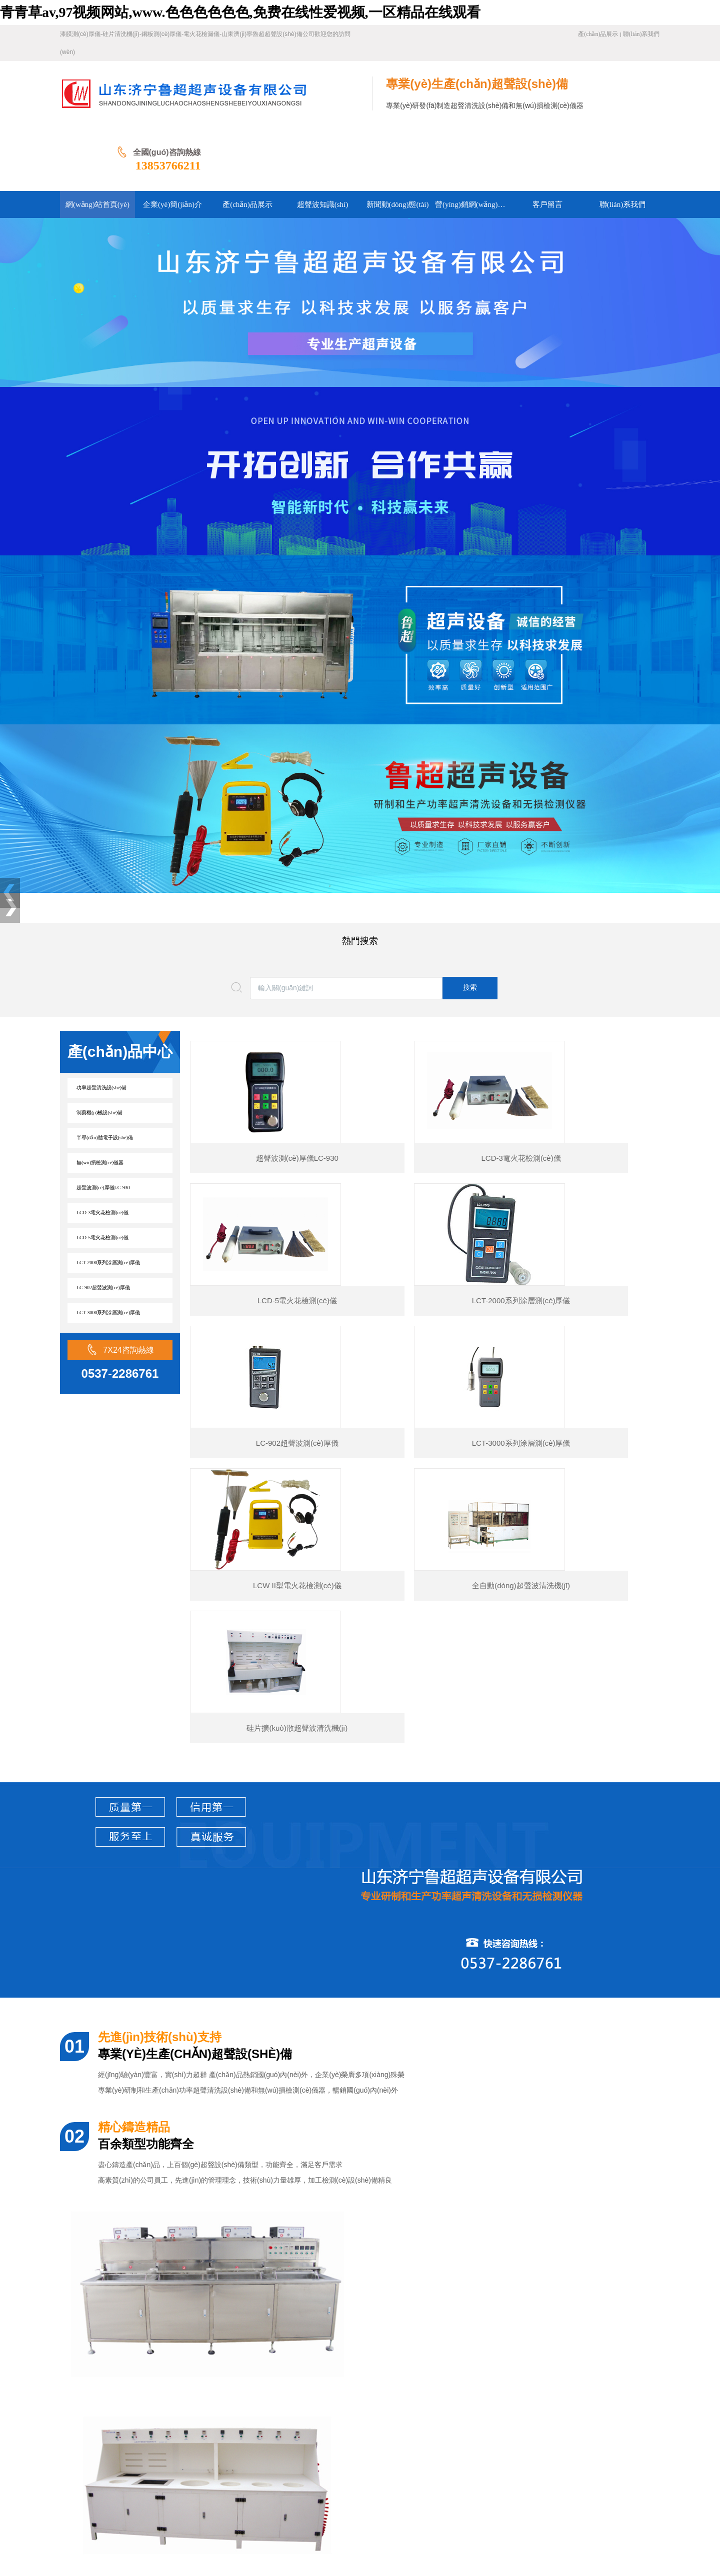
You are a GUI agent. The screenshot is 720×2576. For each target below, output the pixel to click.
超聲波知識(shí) (270, 2430)
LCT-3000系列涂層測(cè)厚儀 (108, 1247)
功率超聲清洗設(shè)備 (101, 1022)
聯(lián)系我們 (641, 33)
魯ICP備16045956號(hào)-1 (276, 2505)
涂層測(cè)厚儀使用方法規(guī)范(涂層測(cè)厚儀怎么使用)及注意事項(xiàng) (205, 2290)
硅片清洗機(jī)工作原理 (123, 2344)
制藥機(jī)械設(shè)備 (99, 1047)
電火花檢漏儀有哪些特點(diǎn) (135, 2362)
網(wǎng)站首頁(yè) (90, 2430)
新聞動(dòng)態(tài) (331, 2430)
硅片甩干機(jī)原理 (116, 2326)
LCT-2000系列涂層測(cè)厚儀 (108, 1197)
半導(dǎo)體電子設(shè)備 (104, 1072)
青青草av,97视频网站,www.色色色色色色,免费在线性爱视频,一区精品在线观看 (240, 12)
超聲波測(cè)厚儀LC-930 (103, 1122)
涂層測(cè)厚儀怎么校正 (125, 2272)
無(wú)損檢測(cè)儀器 (100, 1097)
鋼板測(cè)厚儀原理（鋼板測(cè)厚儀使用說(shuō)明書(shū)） (181, 2254)
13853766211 (627, 100)
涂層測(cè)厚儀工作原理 (125, 2236)
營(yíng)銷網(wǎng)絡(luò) (122, 2445)
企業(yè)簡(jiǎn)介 (157, 2430)
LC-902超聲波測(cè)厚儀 (103, 1222)
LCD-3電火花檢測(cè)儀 (102, 1147)
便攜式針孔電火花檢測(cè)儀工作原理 (146, 2308)
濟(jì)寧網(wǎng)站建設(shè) (103, 2521)
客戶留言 (184, 2445)
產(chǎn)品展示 (598, 33)
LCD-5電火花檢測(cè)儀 (102, 1172)
